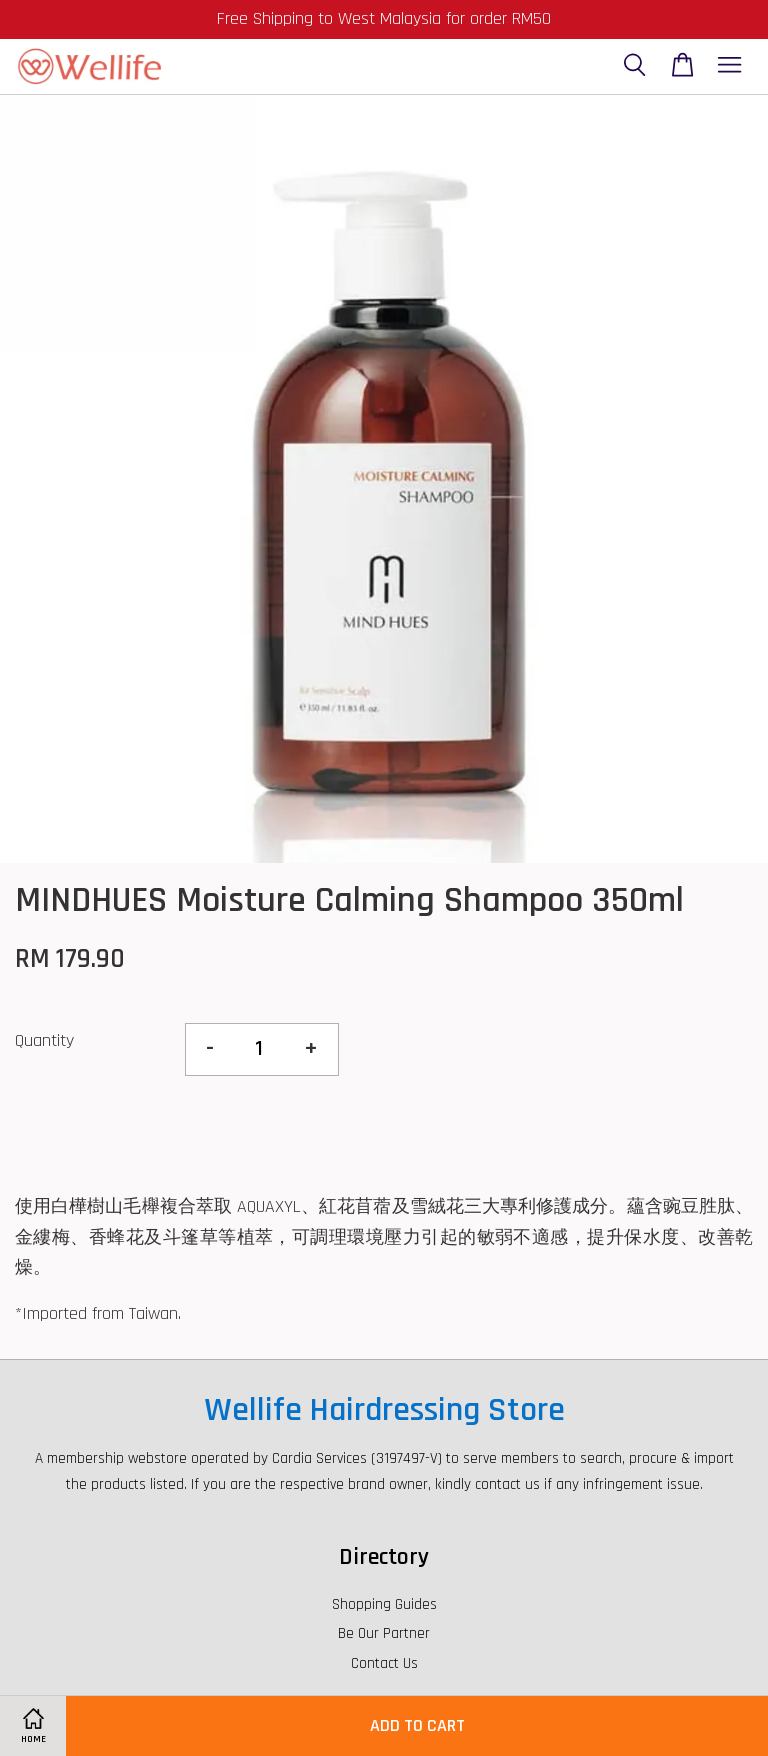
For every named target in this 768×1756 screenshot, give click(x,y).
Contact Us (384, 1663)
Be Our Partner (384, 1633)
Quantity (44, 1040)
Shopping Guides (384, 1604)
